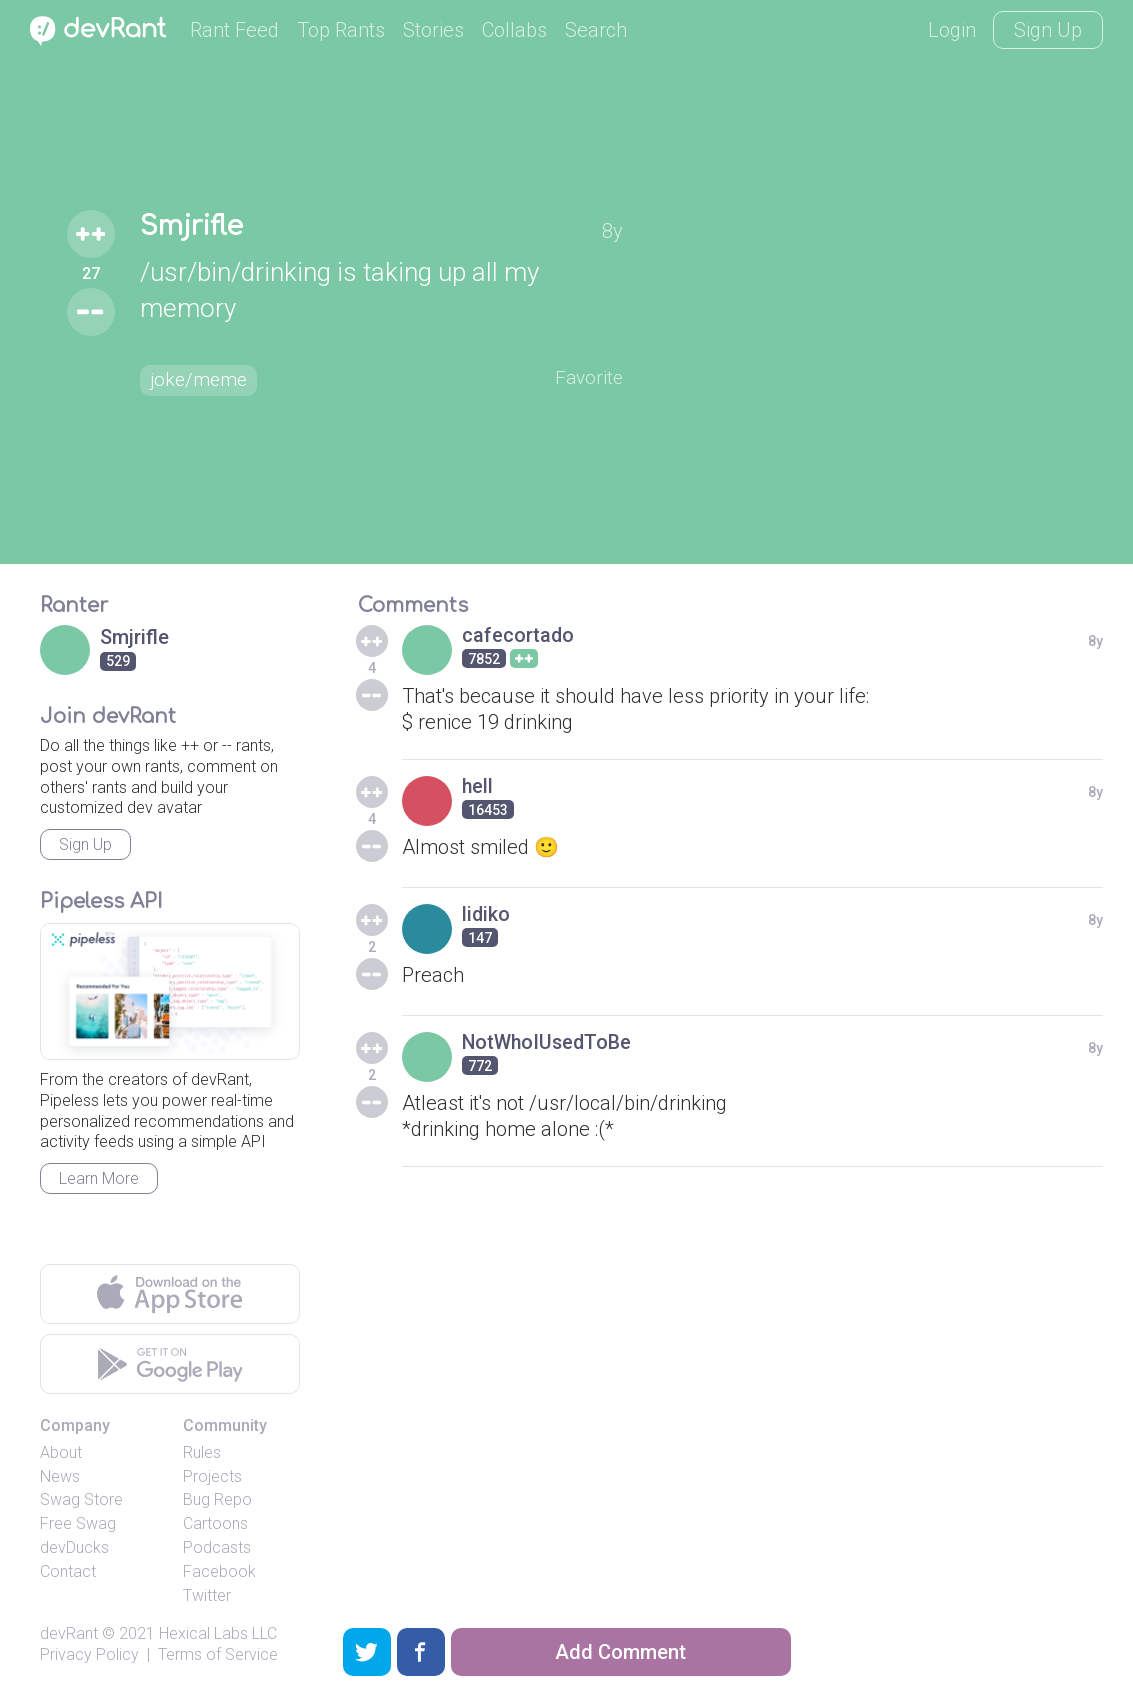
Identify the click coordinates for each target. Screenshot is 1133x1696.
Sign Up (1048, 30)
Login (952, 30)
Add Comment (620, 1652)
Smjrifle (194, 227)
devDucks (74, 1547)
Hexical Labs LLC (218, 1633)
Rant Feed (234, 30)
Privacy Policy (89, 1654)
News (60, 1476)
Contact (68, 1571)
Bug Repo (217, 1499)
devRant (69, 1633)
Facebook (219, 1571)
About (61, 1452)
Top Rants (341, 30)
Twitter (207, 1595)
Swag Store (81, 1499)
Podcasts (217, 1547)
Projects (212, 1476)
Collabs (514, 30)
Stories (433, 30)
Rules (202, 1452)
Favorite (587, 377)
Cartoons (215, 1523)
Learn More (99, 1178)
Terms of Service (218, 1654)
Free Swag (78, 1523)
